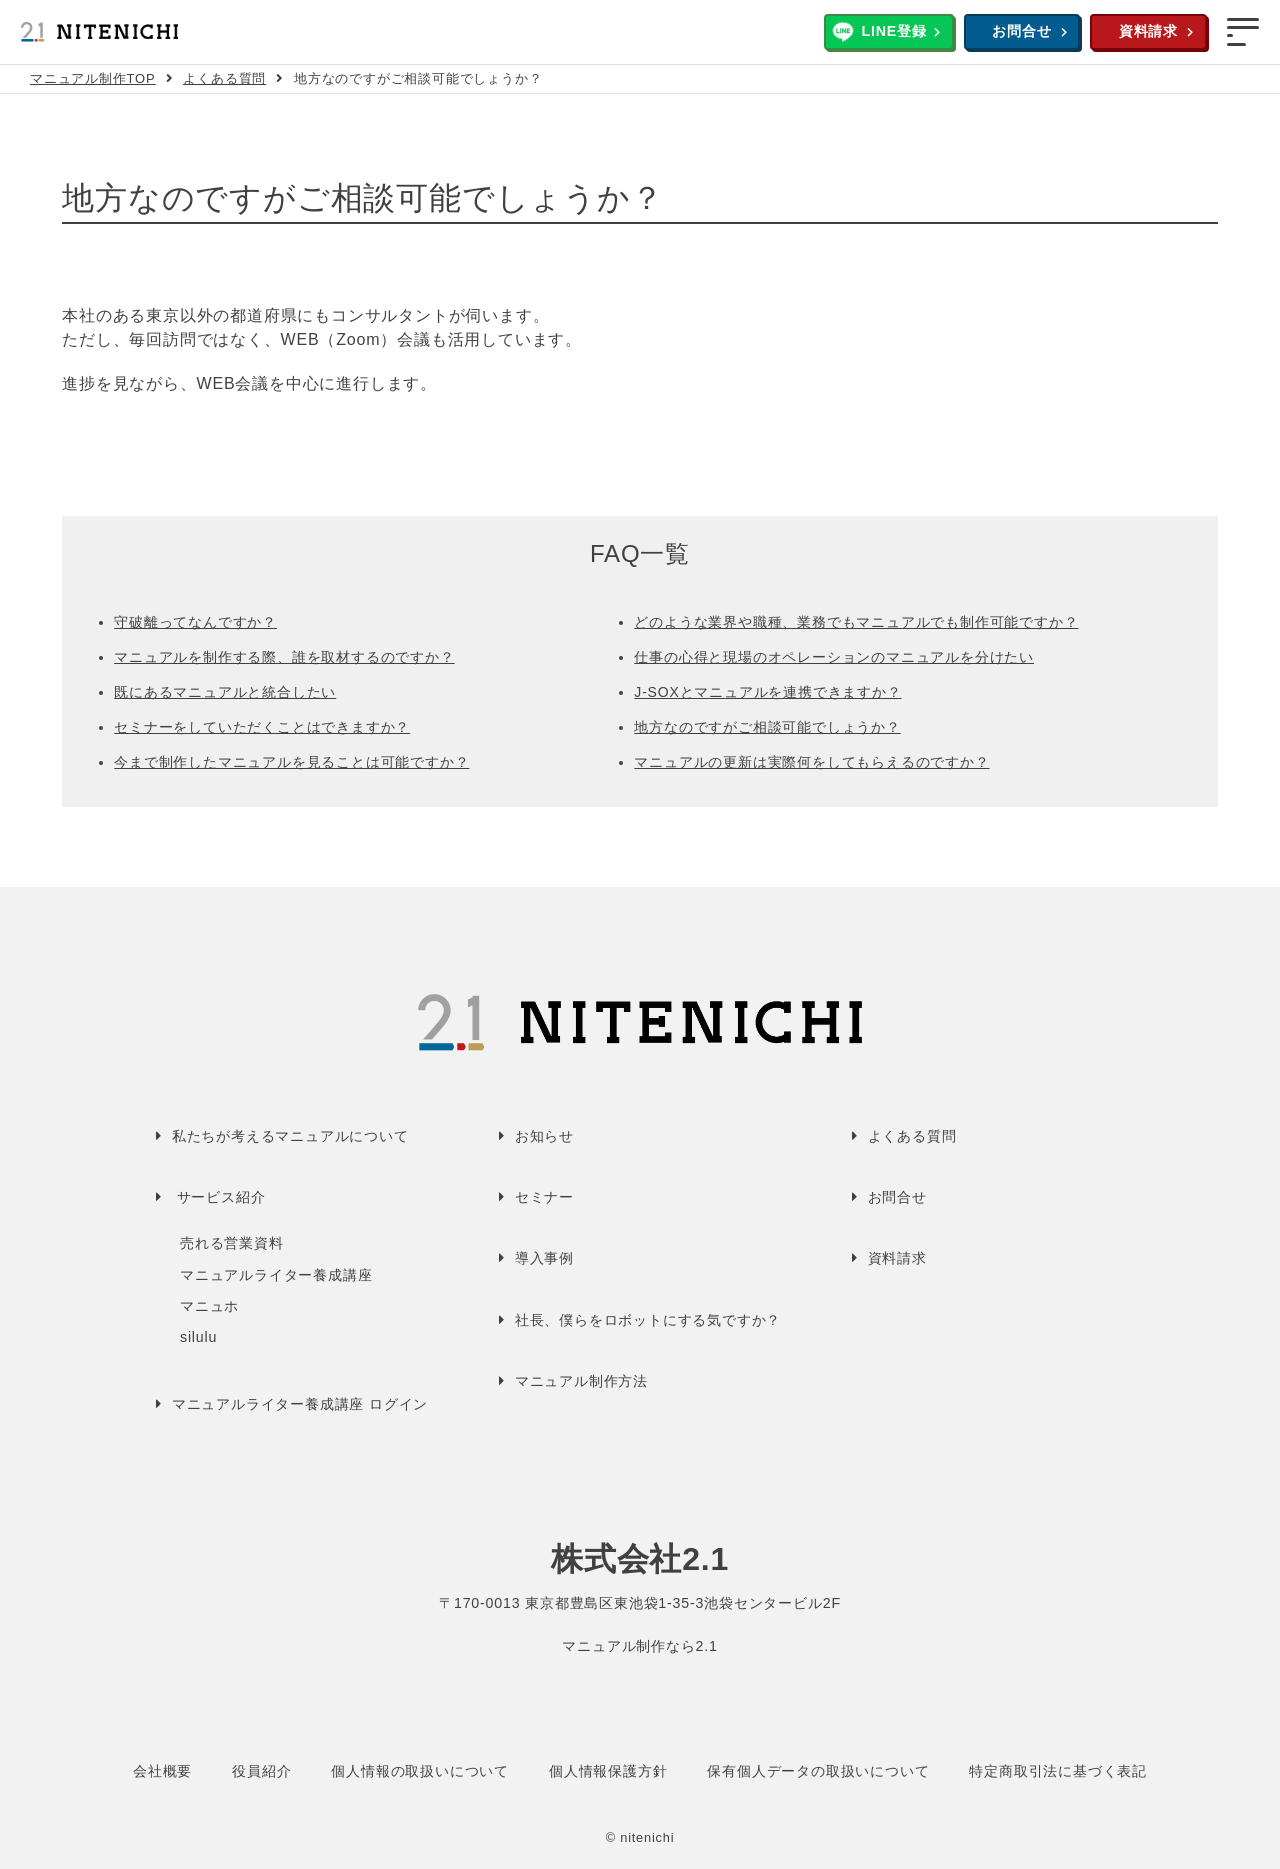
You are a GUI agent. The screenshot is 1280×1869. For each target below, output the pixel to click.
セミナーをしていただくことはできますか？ (262, 727)
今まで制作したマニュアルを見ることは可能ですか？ (291, 762)
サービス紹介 (221, 1197)
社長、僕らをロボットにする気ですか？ (648, 1320)
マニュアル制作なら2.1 (639, 1646)
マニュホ (209, 1306)
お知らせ (544, 1136)
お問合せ (1021, 31)
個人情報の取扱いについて (420, 1771)
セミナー (544, 1197)
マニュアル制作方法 (581, 1381)
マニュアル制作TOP (93, 78)
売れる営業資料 (232, 1243)
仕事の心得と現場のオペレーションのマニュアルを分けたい (834, 657)
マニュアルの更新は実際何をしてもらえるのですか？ (811, 762)
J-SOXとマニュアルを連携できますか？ (767, 692)
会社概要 (162, 1771)
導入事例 (544, 1258)
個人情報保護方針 (608, 1771)
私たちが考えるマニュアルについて (290, 1136)
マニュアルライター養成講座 (276, 1275)
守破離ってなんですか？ (195, 622)
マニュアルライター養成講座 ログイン (300, 1404)
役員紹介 (261, 1771)
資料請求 (1148, 31)
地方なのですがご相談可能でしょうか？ (767, 727)
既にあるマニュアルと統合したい (225, 692)
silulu (198, 1337)
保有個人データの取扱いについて (818, 1771)
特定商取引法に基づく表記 (1058, 1771)
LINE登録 (893, 31)
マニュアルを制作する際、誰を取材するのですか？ (284, 657)
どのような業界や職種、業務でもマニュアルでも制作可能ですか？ (856, 622)
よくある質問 (224, 78)
